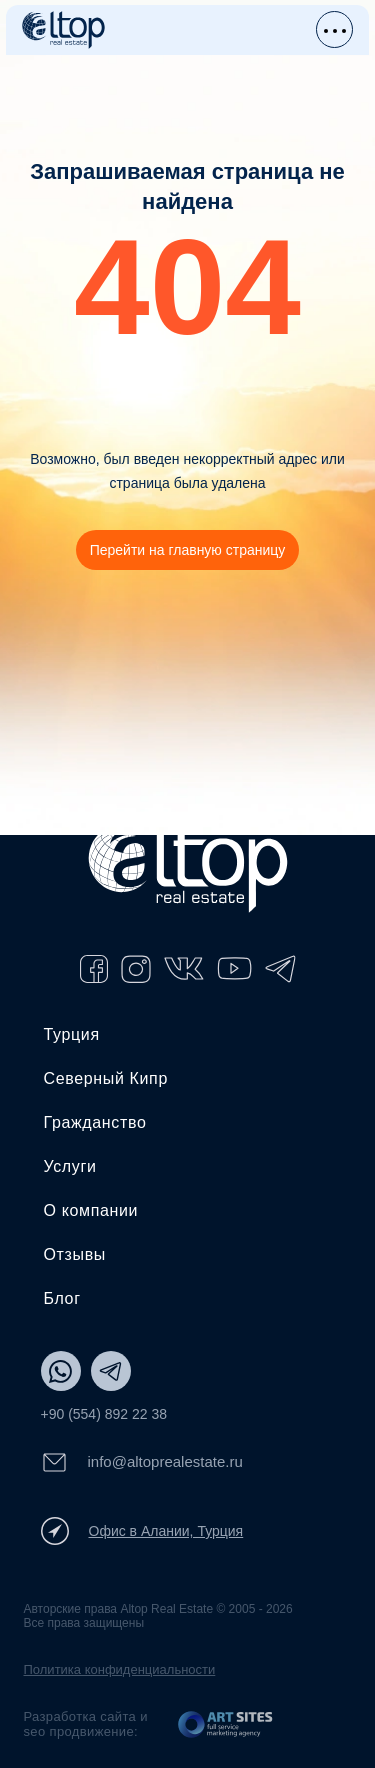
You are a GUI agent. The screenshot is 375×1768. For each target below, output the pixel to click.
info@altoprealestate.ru (142, 1462)
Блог (62, 1298)
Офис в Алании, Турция (142, 1531)
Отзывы (75, 1254)
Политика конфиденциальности (120, 1669)
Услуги (70, 1166)
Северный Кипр (106, 1078)
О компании (91, 1210)
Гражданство (95, 1122)
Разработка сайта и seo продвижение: (86, 1724)
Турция (72, 1034)
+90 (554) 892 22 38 (104, 1414)
